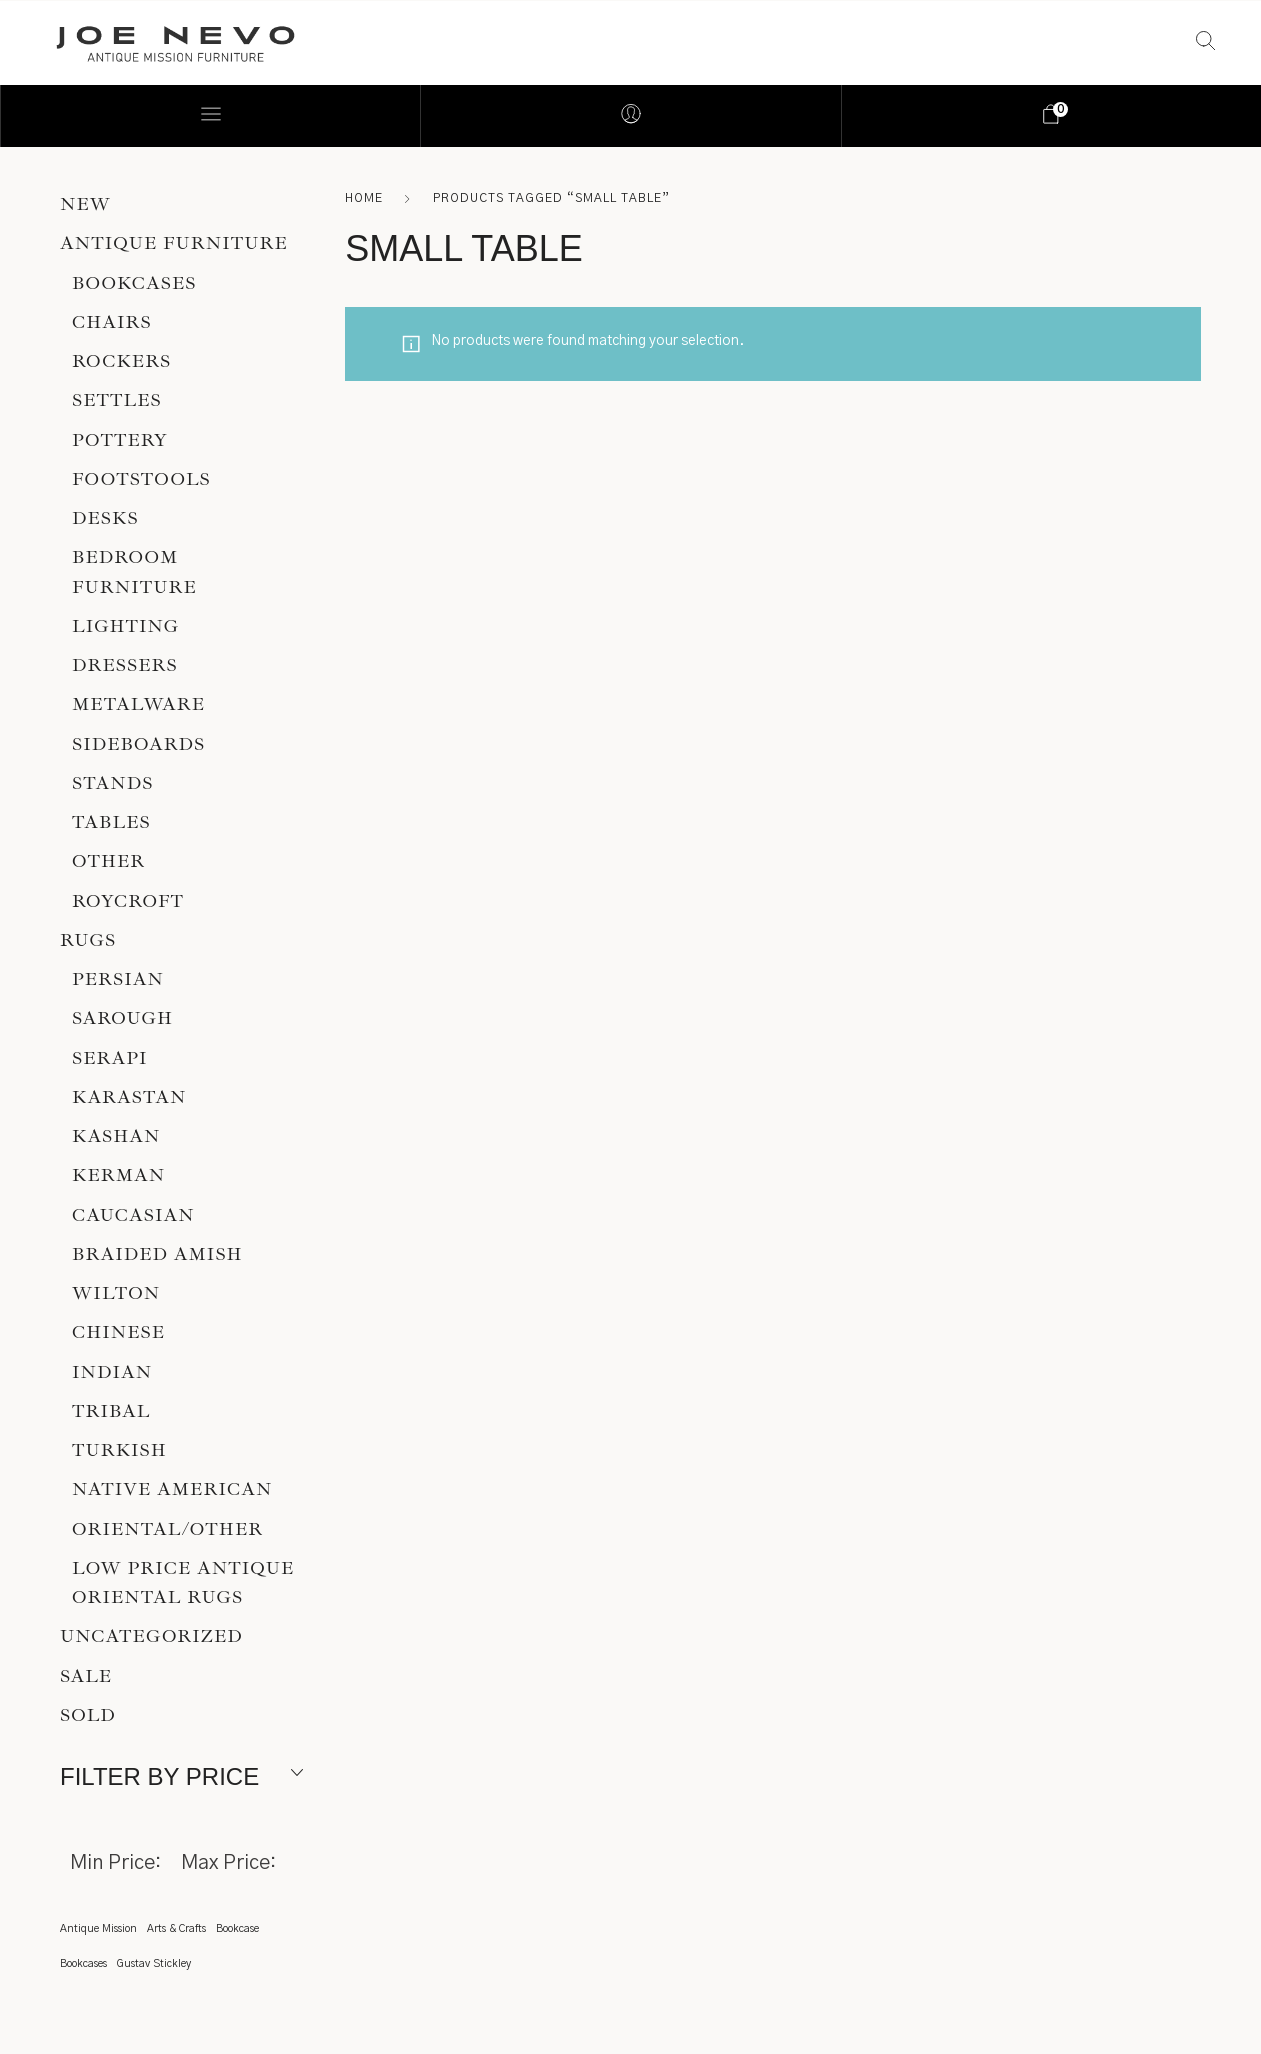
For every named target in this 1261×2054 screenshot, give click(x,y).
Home (364, 198)
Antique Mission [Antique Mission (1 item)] (98, 1928)
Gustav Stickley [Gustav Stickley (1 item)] (154, 1963)
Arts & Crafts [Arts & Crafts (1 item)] (176, 1928)
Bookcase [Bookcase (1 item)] (237, 1928)
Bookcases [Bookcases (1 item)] (83, 1963)
